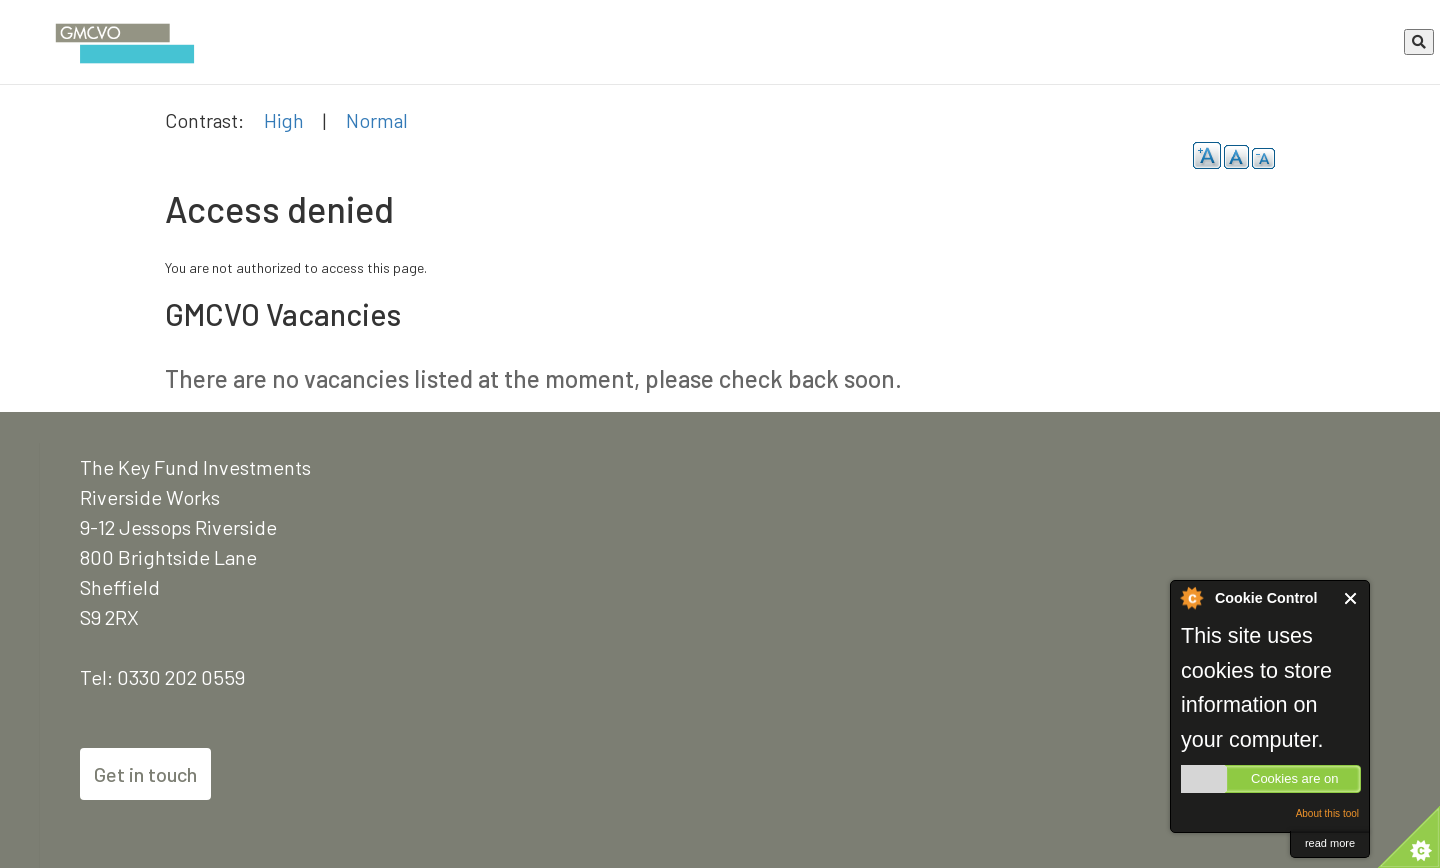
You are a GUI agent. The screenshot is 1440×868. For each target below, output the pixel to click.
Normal (377, 120)
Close (1351, 598)
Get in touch (145, 774)
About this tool (1327, 813)
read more (1330, 843)
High (284, 120)
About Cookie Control (1191, 598)
